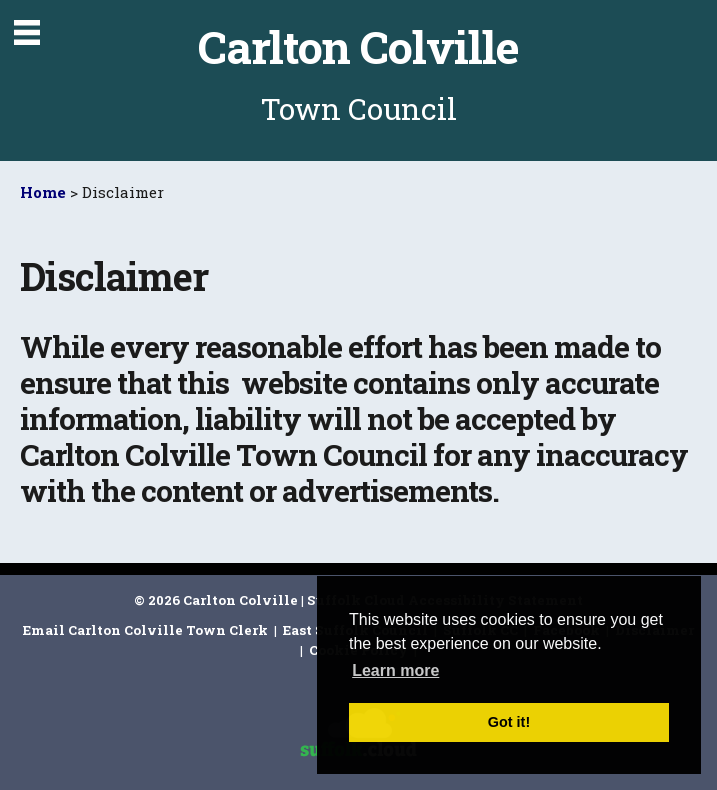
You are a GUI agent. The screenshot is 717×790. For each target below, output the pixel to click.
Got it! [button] (509, 722)
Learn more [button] (395, 670)
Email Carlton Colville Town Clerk (147, 630)
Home (43, 192)
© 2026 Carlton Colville (216, 600)
